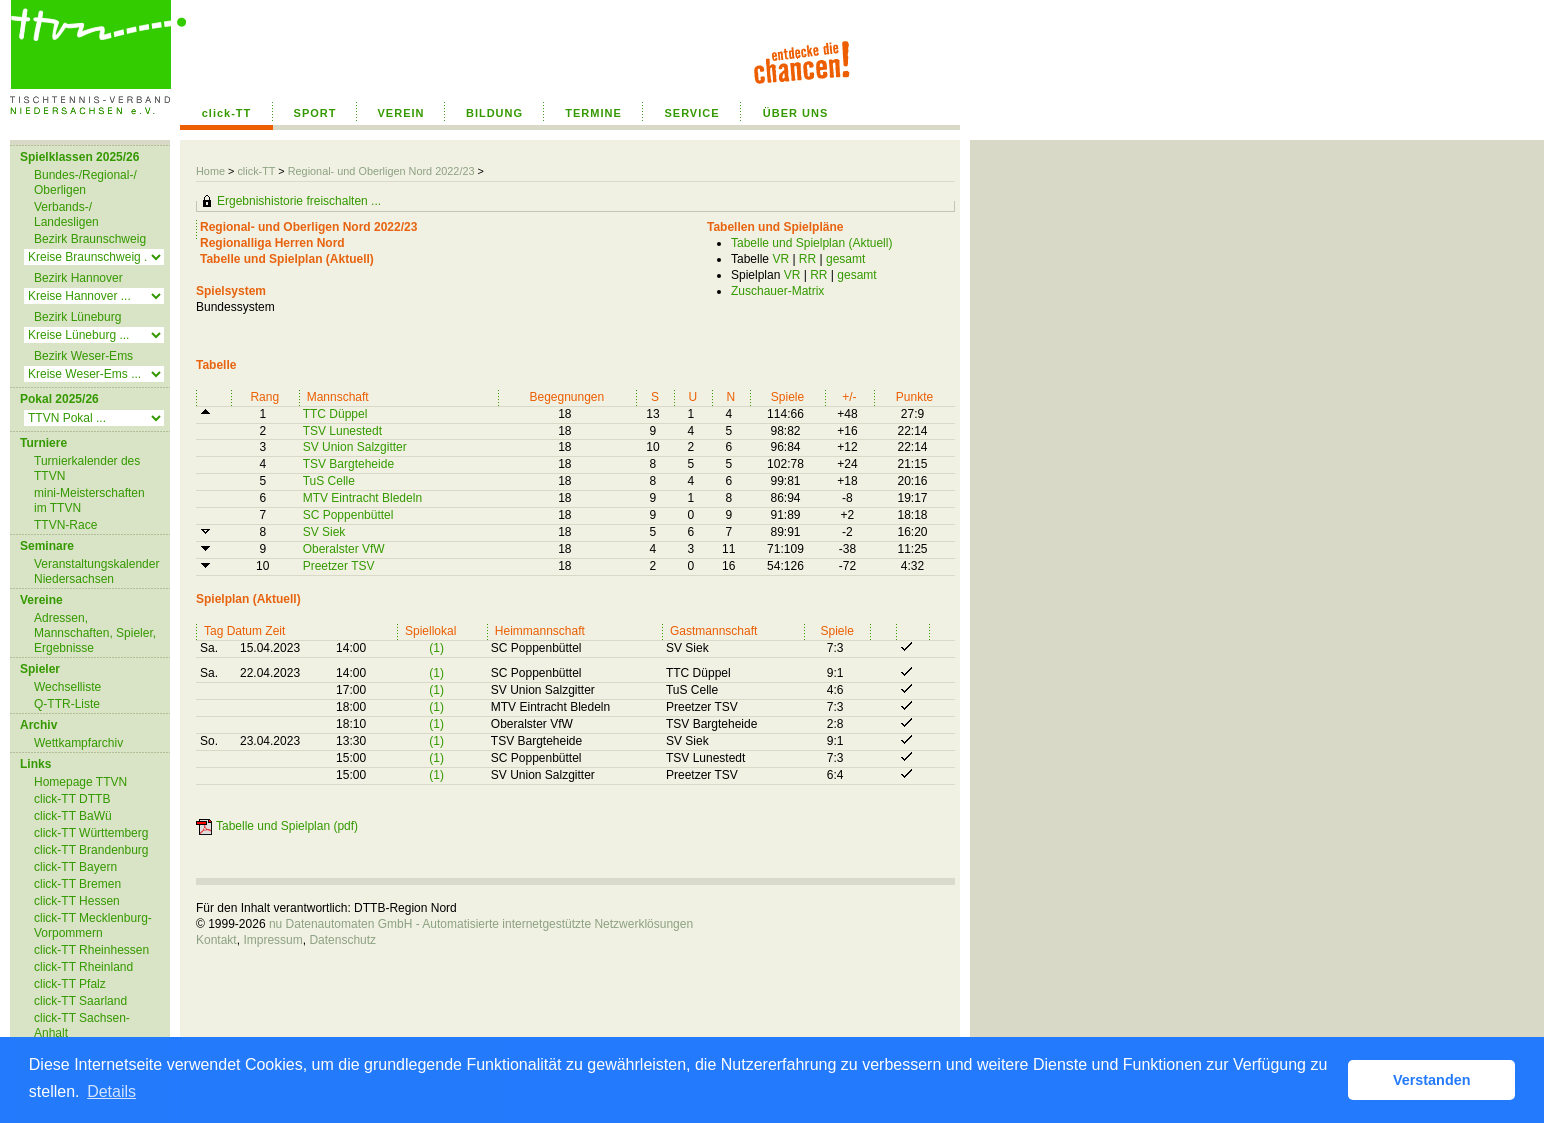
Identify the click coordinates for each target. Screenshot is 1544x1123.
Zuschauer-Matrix (777, 291)
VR (780, 259)
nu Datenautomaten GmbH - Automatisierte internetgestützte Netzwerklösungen (481, 924)
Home (210, 171)
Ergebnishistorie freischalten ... (299, 201)
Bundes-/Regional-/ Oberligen (85, 182)
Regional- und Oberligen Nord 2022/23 (383, 171)
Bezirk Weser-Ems (83, 356)
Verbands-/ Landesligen (66, 214)
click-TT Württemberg (91, 833)
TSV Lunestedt (342, 431)
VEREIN (401, 113)
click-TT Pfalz (70, 984)
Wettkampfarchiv (78, 743)
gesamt (845, 259)
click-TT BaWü (73, 816)
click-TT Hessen (77, 901)
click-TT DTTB (72, 799)
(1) (436, 648)
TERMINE (593, 113)
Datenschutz (342, 940)
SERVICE (691, 113)
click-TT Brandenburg (91, 850)
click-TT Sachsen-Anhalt (82, 1025)
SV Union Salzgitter (355, 447)
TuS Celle (329, 481)
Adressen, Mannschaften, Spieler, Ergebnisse (95, 633)
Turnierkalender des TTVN (87, 468)
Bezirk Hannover (78, 278)
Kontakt (216, 940)
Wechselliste (67, 687)
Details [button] (111, 1091)
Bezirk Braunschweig (90, 239)
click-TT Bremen (77, 884)
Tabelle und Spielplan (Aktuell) (811, 243)
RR (807, 259)
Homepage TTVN (80, 782)
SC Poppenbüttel (348, 515)
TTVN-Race (65, 525)
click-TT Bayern (75, 867)
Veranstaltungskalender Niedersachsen (96, 571)
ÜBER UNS (795, 113)
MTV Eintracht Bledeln (362, 498)
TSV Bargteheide (348, 464)
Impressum (272, 940)
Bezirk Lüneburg (77, 317)
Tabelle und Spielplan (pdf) (287, 826)
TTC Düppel (335, 414)
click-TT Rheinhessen (91, 950)
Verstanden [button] (1432, 1080)
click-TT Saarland (80, 1001)
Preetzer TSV (339, 566)
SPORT (315, 113)
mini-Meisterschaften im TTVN (89, 500)
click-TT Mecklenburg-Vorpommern (93, 925)
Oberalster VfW (344, 549)
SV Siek (324, 532)
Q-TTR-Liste (67, 704)
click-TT (227, 113)
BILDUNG (494, 113)
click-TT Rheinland (83, 967)
